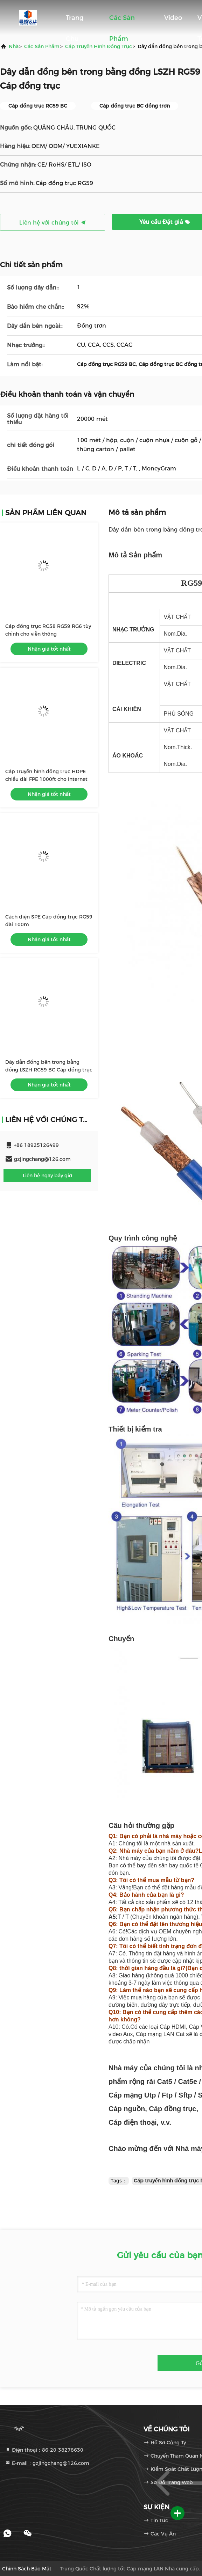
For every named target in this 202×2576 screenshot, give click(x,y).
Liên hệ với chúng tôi (52, 222)
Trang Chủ (75, 21)
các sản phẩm (42, 46)
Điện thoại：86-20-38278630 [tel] (44, 2450)
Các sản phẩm (122, 21)
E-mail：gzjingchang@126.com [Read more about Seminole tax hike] (47, 2463)
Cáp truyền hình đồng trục (98, 46)
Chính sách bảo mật (26, 2569)
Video (173, 18)
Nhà (14, 46)
